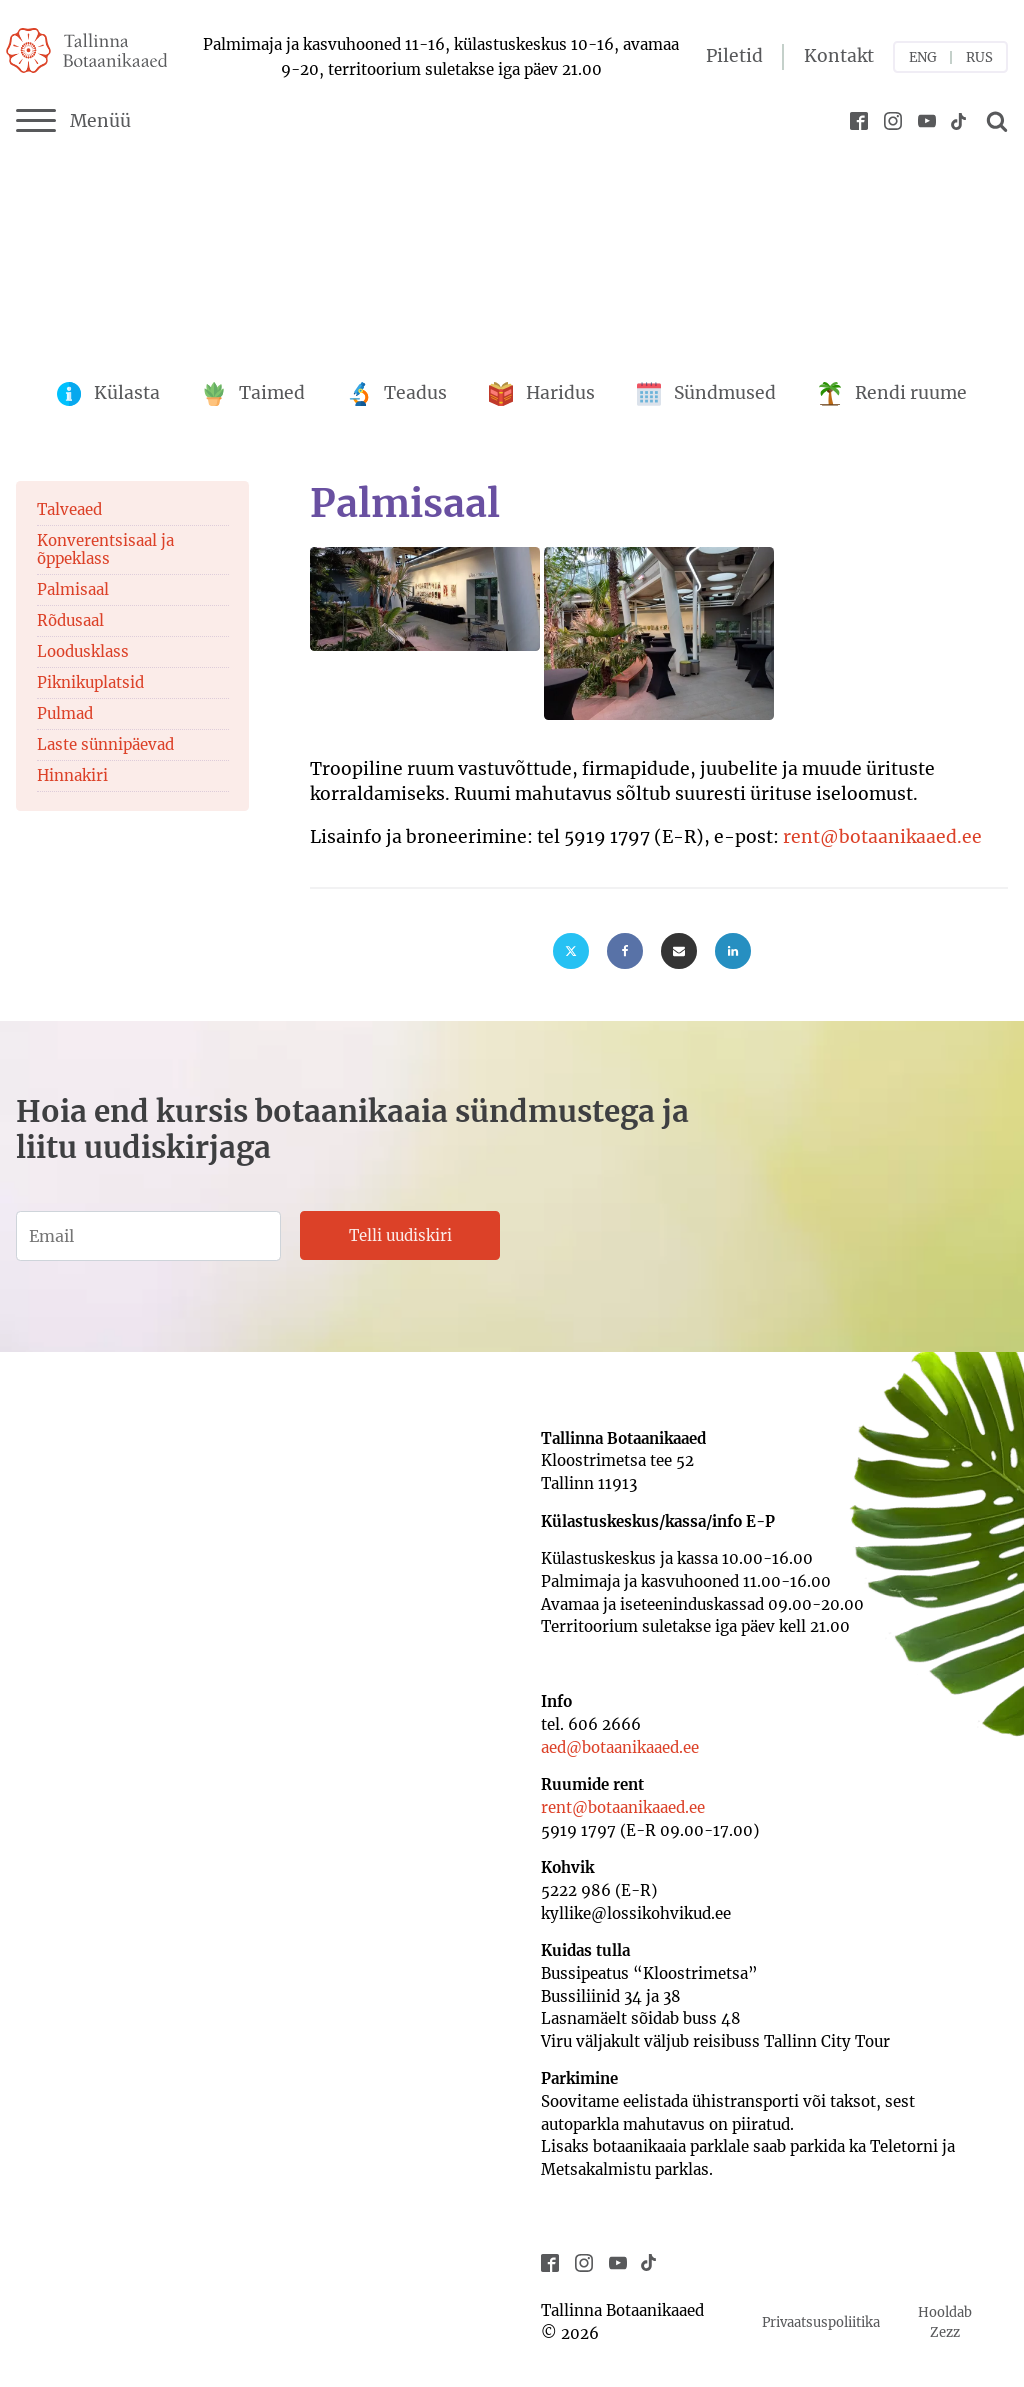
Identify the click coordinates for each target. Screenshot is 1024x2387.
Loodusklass (83, 651)
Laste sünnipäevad (105, 744)
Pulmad (65, 713)
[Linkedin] (733, 951)
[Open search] (994, 121)
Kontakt (839, 56)
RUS (979, 57)
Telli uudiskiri (400, 1235)
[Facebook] (625, 951)
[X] (571, 951)
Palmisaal (73, 589)
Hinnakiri (72, 775)
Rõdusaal (70, 620)
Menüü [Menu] (73, 121)
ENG (923, 57)
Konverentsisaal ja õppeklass (105, 549)
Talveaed (69, 509)
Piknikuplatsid (90, 682)
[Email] (679, 951)
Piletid (734, 56)
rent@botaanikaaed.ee (882, 837)
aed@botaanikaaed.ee (620, 1747)
